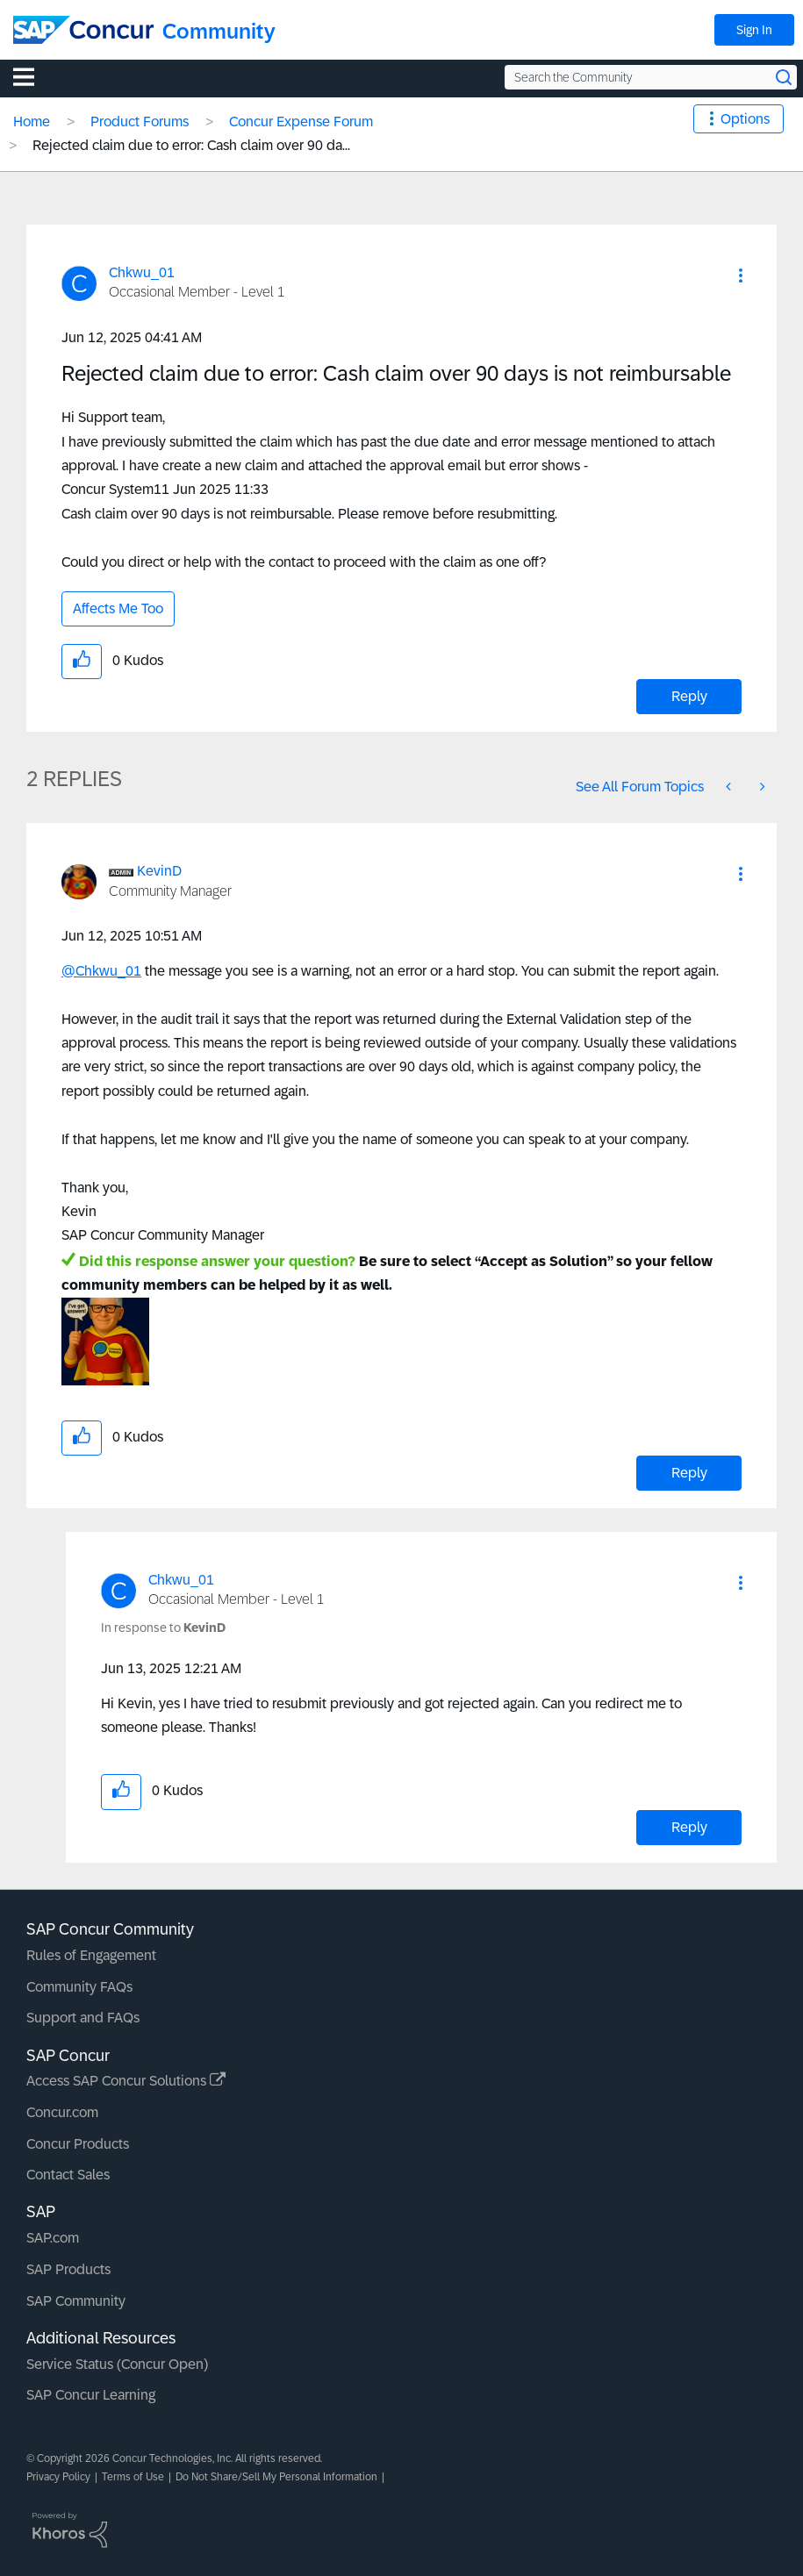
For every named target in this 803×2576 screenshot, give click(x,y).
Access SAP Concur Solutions (126, 2080)
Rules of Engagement (91, 1955)
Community (219, 31)
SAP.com (52, 2237)
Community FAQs (79, 1986)
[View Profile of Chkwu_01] (142, 272)
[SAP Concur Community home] (83, 30)
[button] (741, 275)
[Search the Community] (651, 77)
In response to (163, 1628)
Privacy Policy (58, 2477)
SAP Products (68, 2269)
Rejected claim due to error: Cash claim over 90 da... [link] (191, 145)
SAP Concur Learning (90, 2394)
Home (31, 121)
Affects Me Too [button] (118, 608)
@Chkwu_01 (101, 970)
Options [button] (745, 118)
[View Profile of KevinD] (159, 870)
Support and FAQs (83, 2017)
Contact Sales (68, 2174)
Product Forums (139, 121)
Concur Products (77, 2143)
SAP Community (75, 2300)
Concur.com (62, 2112)
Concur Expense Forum (301, 121)
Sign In (754, 30)
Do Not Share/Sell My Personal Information (276, 2477)
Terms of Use (133, 2477)
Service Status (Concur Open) (117, 2364)
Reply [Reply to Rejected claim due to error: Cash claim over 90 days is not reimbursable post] (689, 696)
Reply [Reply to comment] (689, 1472)
